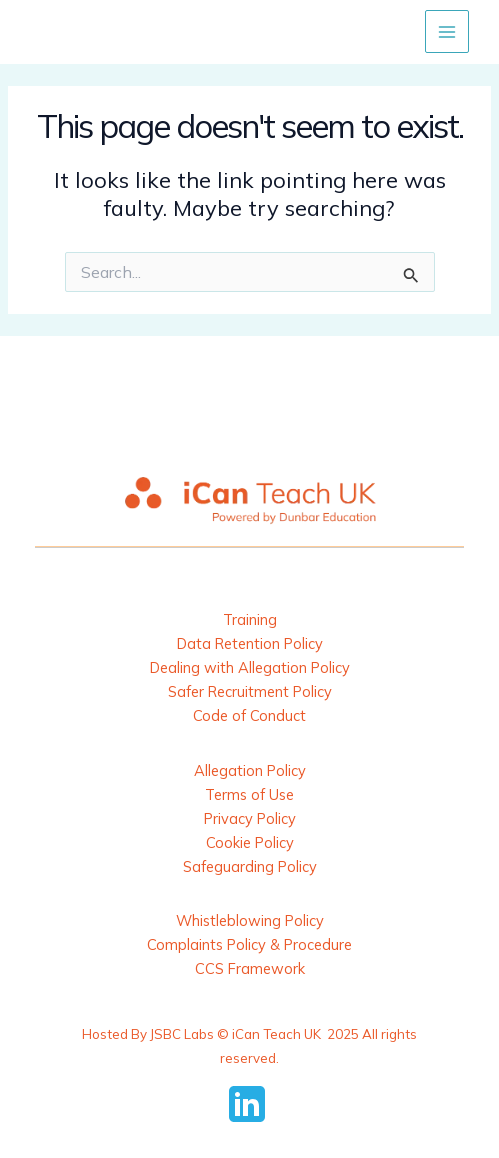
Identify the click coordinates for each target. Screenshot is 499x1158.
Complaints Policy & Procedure (249, 944)
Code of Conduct (249, 715)
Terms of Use (249, 794)
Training (250, 619)
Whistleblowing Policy (250, 920)
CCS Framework (250, 968)
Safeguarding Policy (250, 866)
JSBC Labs (182, 1034)
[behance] (250, 1104)
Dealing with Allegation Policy (250, 667)
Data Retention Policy (250, 643)
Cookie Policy (250, 842)
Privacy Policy (250, 818)
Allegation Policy (250, 770)
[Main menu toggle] (447, 32)
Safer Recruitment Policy (250, 691)
